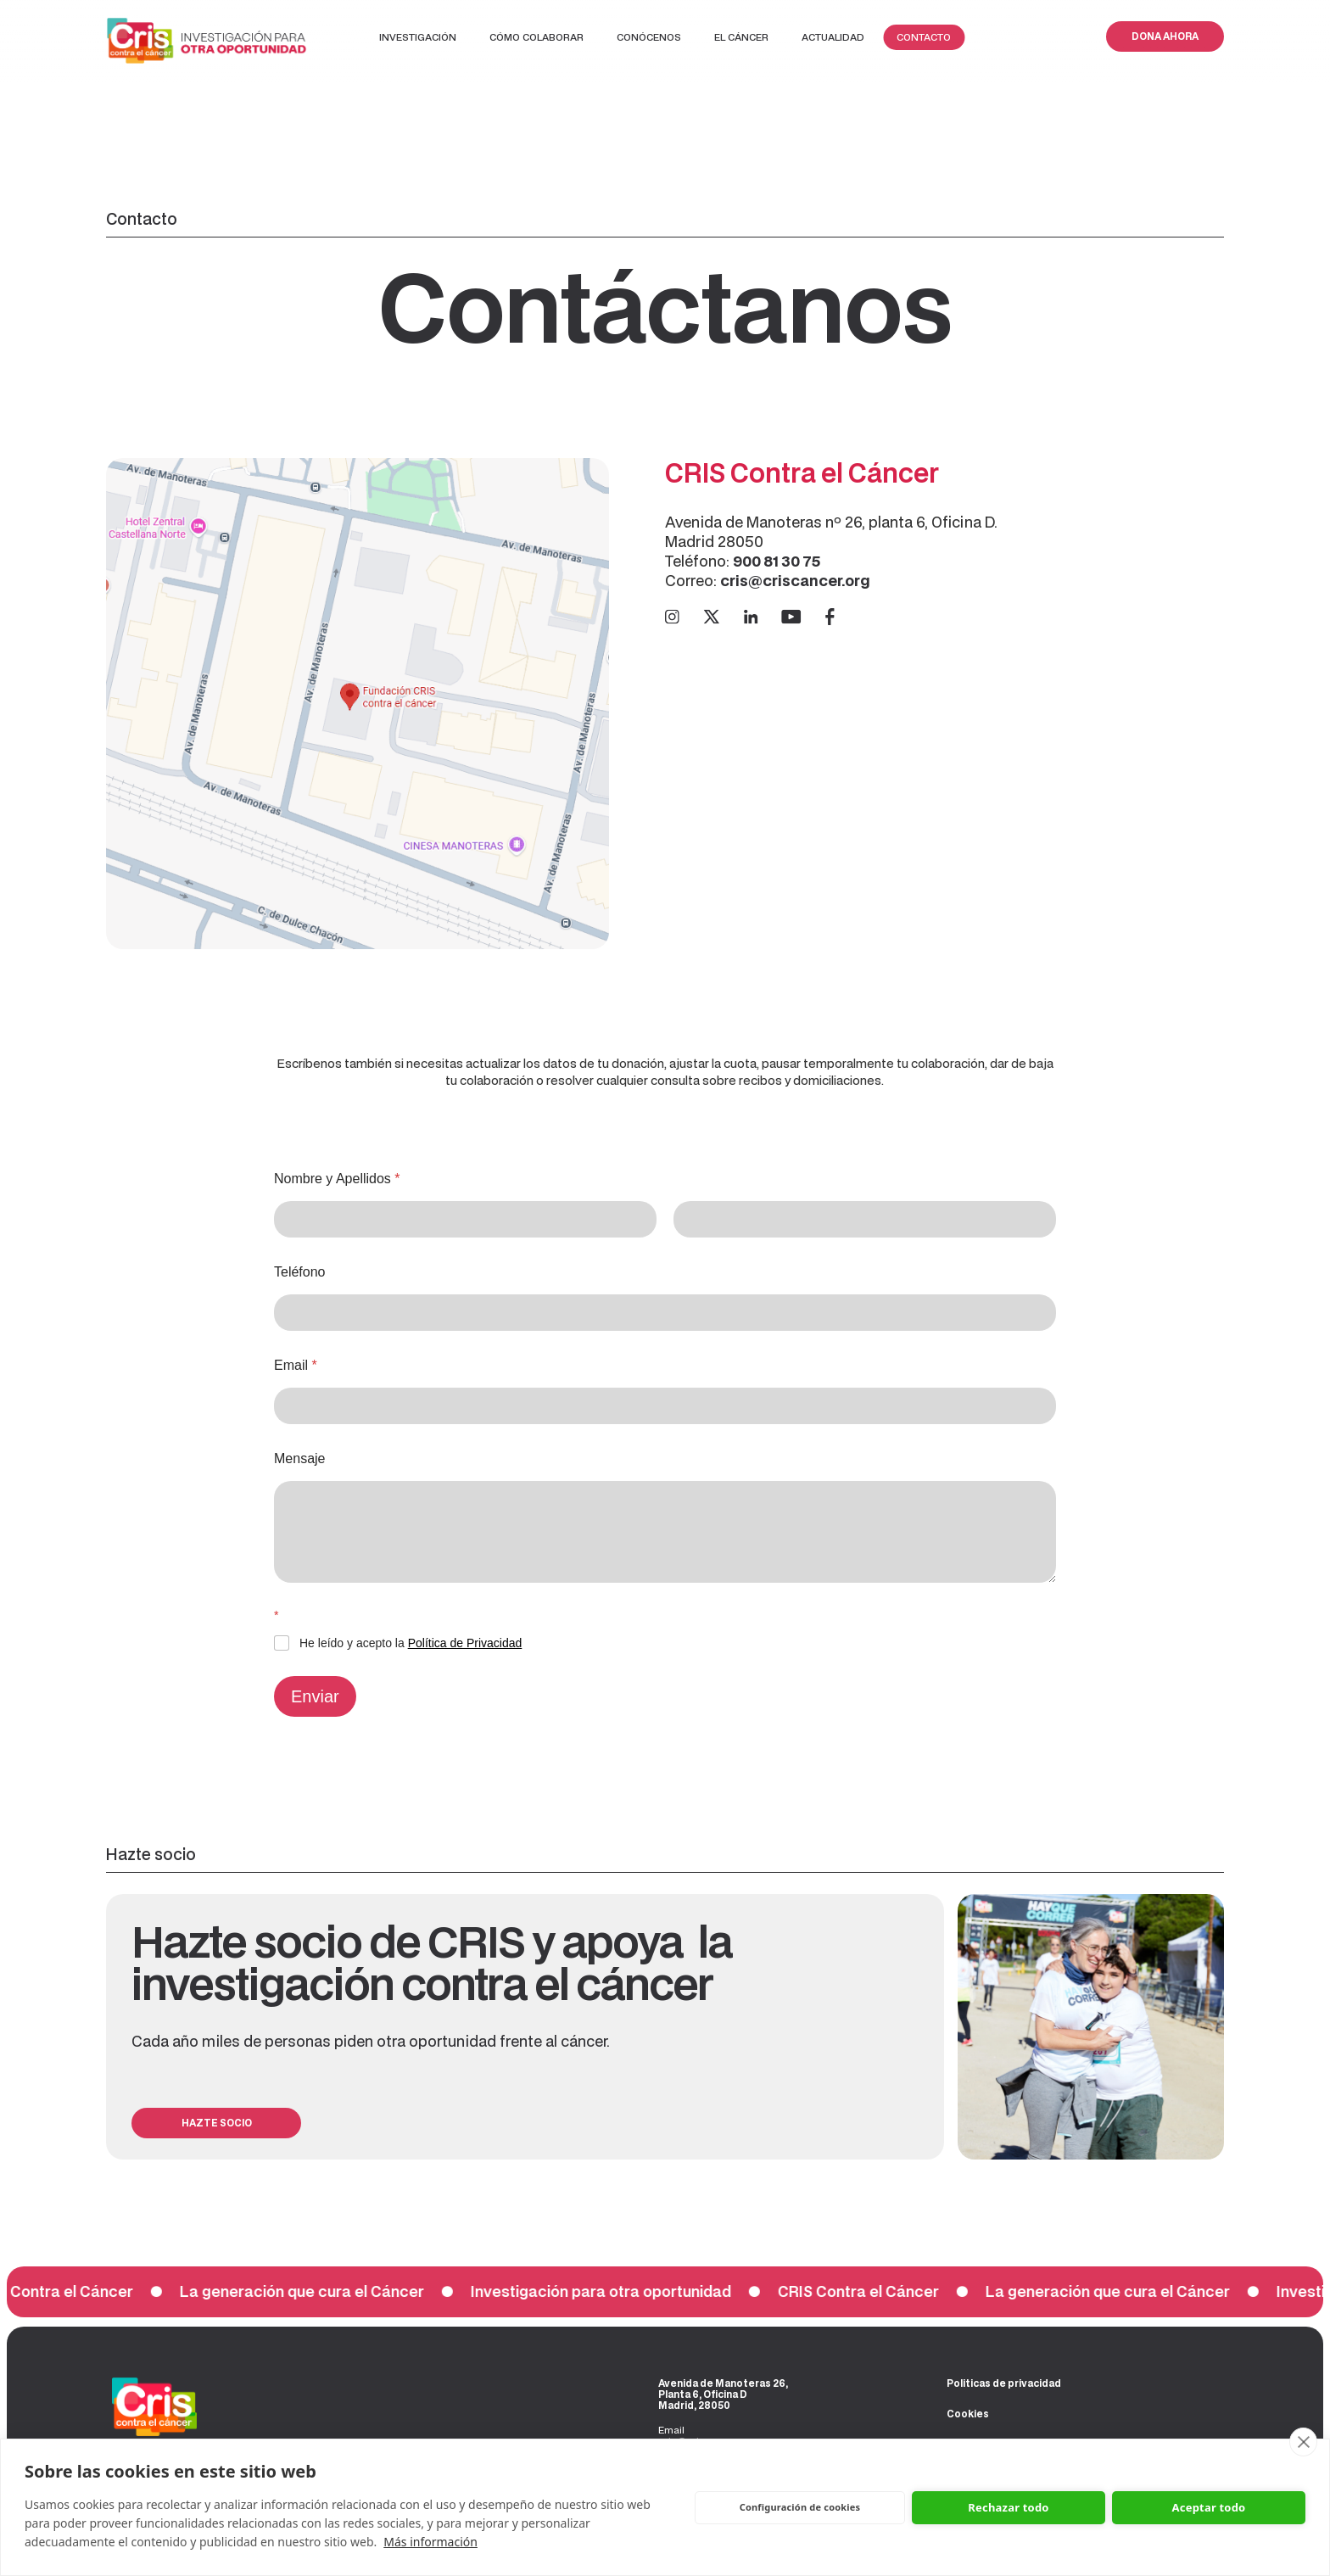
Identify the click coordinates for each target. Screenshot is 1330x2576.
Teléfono (300, 1272)
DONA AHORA (1165, 36)
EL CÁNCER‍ (741, 37)
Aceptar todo (1209, 2507)
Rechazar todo (1008, 2507)
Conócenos (649, 37)
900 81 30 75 (778, 560)
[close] (1303, 2442)
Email (295, 1365)
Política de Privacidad (465, 1643)
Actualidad (833, 37)
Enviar (315, 1696)
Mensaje (299, 1458)
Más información (430, 2542)
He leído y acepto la (410, 1643)
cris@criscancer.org (795, 580)
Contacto (924, 37)
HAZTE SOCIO (217, 2122)
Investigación (417, 37)
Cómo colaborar (536, 37)
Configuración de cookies (800, 2507)
